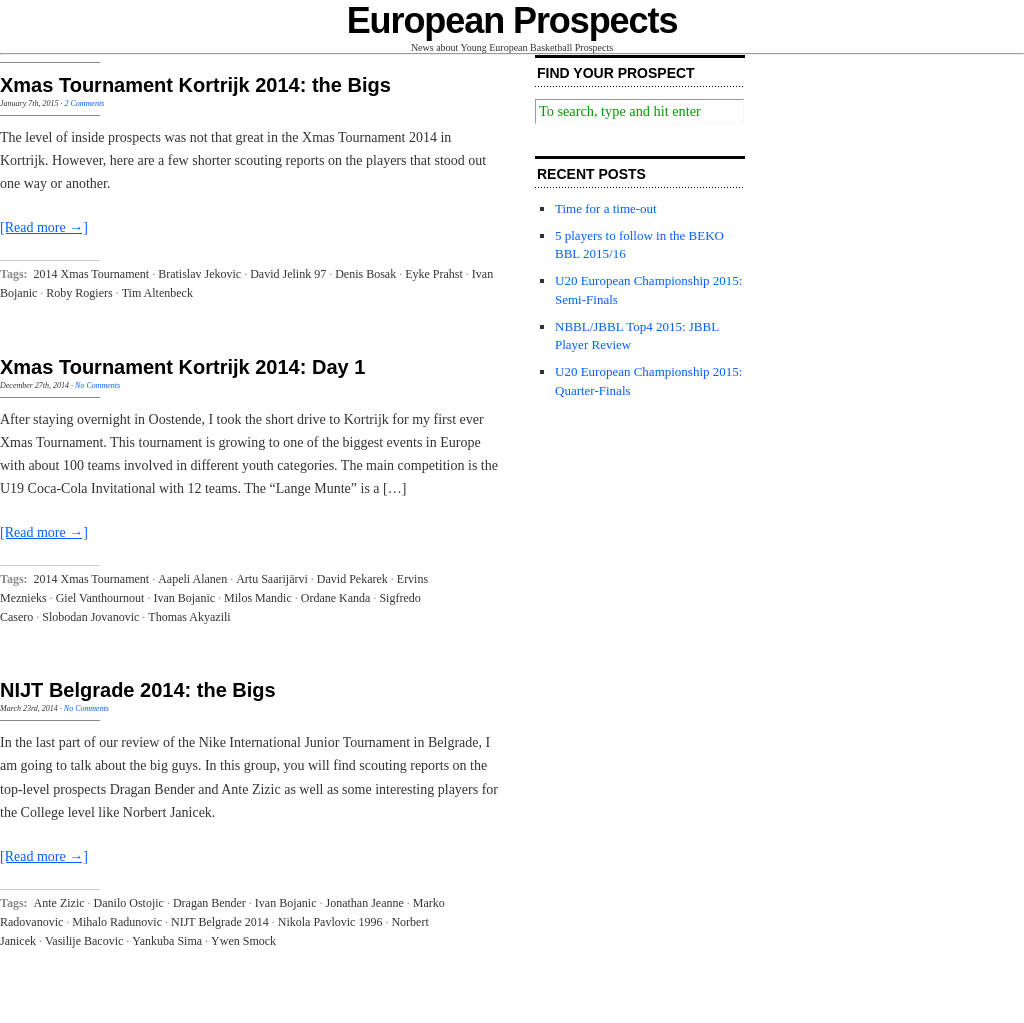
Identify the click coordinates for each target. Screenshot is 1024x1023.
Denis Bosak (365, 274)
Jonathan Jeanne (365, 903)
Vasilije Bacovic (84, 941)
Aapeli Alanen (192, 579)
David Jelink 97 (288, 274)
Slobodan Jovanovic (90, 617)
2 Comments (84, 103)
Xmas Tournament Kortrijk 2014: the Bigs (195, 85)
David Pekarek (352, 579)
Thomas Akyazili (189, 617)
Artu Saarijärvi (272, 579)
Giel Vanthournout (100, 598)
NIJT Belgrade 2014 (220, 922)
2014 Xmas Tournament (92, 274)
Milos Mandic (258, 598)
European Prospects (512, 20)
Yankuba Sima (167, 941)
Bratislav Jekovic (199, 274)
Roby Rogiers (79, 293)
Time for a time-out (606, 208)
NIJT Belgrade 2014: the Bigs (138, 690)
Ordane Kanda (336, 598)
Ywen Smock (243, 941)
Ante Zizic (59, 903)
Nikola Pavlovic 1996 (330, 922)
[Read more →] (44, 227)
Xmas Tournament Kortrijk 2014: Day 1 (182, 367)
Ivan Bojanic (184, 598)
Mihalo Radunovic (117, 922)
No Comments (97, 385)
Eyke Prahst (434, 274)
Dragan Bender (209, 903)
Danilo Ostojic (129, 903)
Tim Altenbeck (157, 293)
